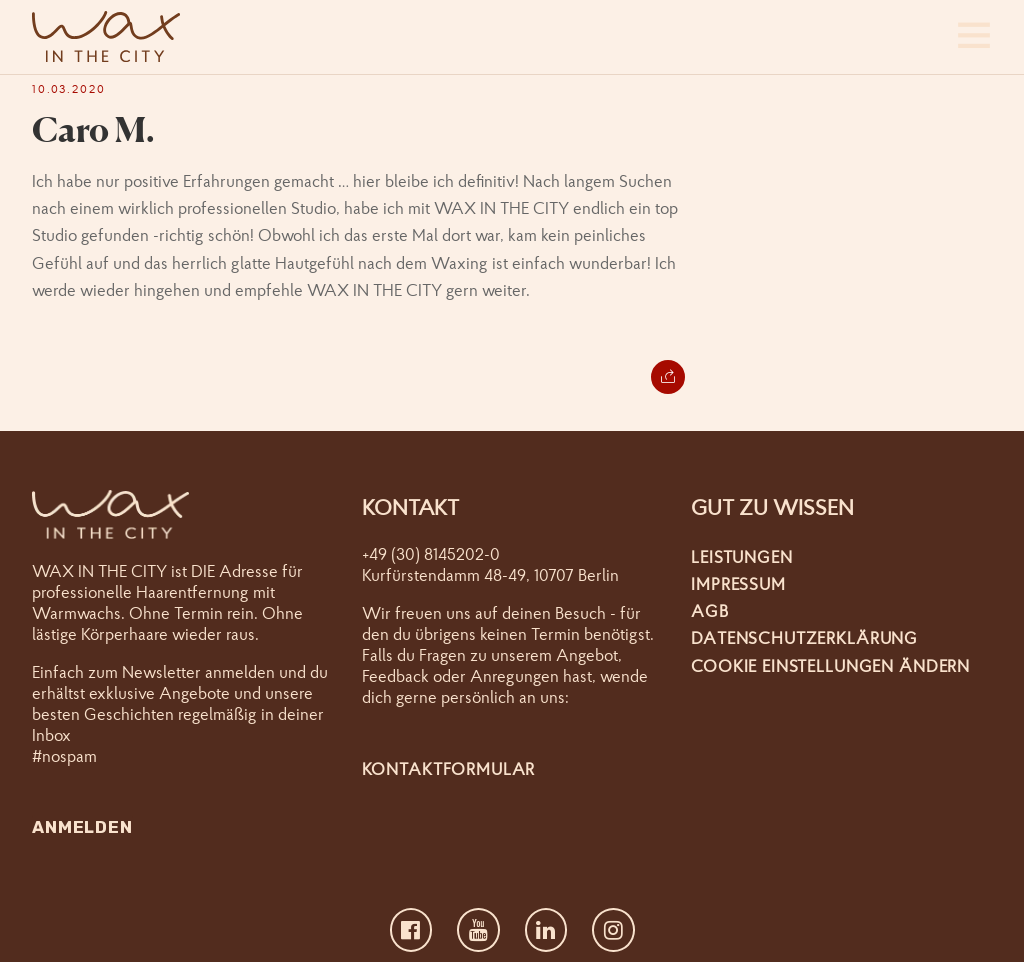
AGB (710, 610)
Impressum (738, 583)
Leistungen (742, 556)
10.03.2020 (69, 89)
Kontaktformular (449, 768)
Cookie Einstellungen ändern (830, 665)
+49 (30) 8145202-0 (431, 553)
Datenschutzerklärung (804, 637)
